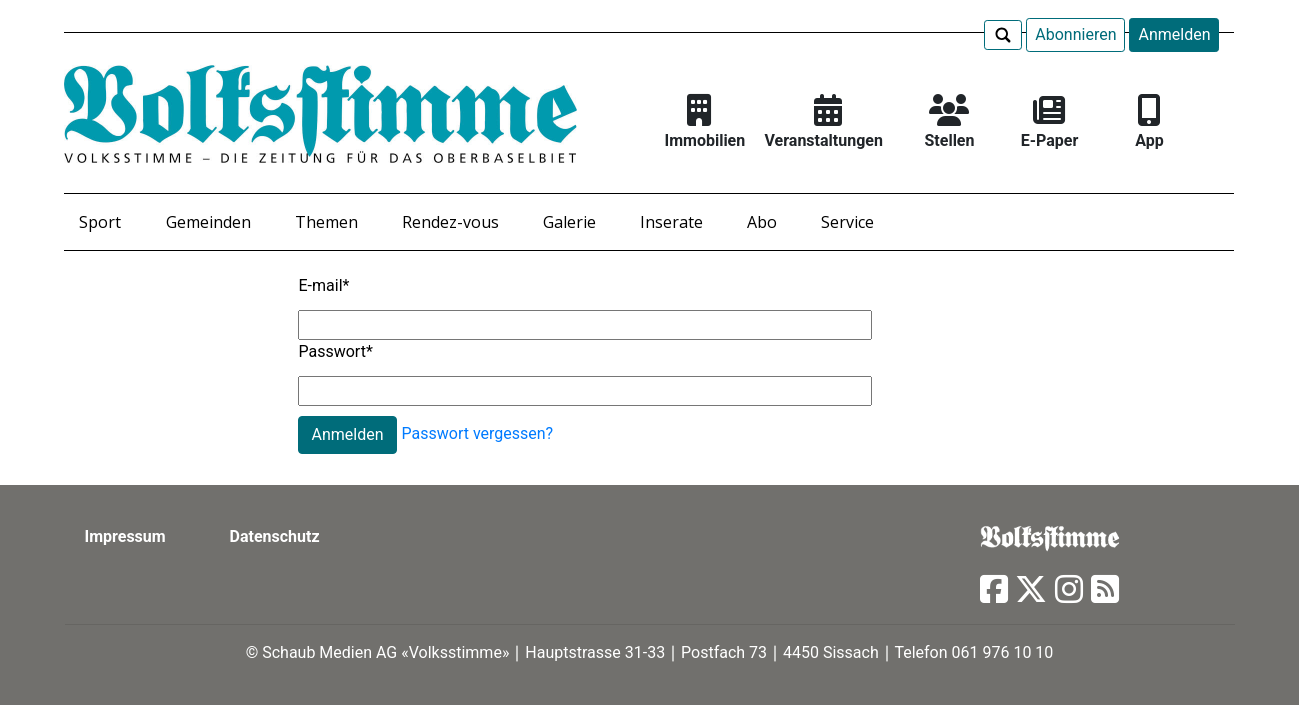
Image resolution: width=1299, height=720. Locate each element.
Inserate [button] (671, 222)
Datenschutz (275, 536)
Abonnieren (1075, 34)
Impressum (125, 536)
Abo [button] (762, 222)
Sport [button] (100, 222)
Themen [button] (326, 222)
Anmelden (1174, 34)
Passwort (335, 351)
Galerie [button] (569, 222)
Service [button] (847, 222)
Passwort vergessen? (478, 434)
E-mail (323, 285)
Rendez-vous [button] (450, 222)
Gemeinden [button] (208, 222)
